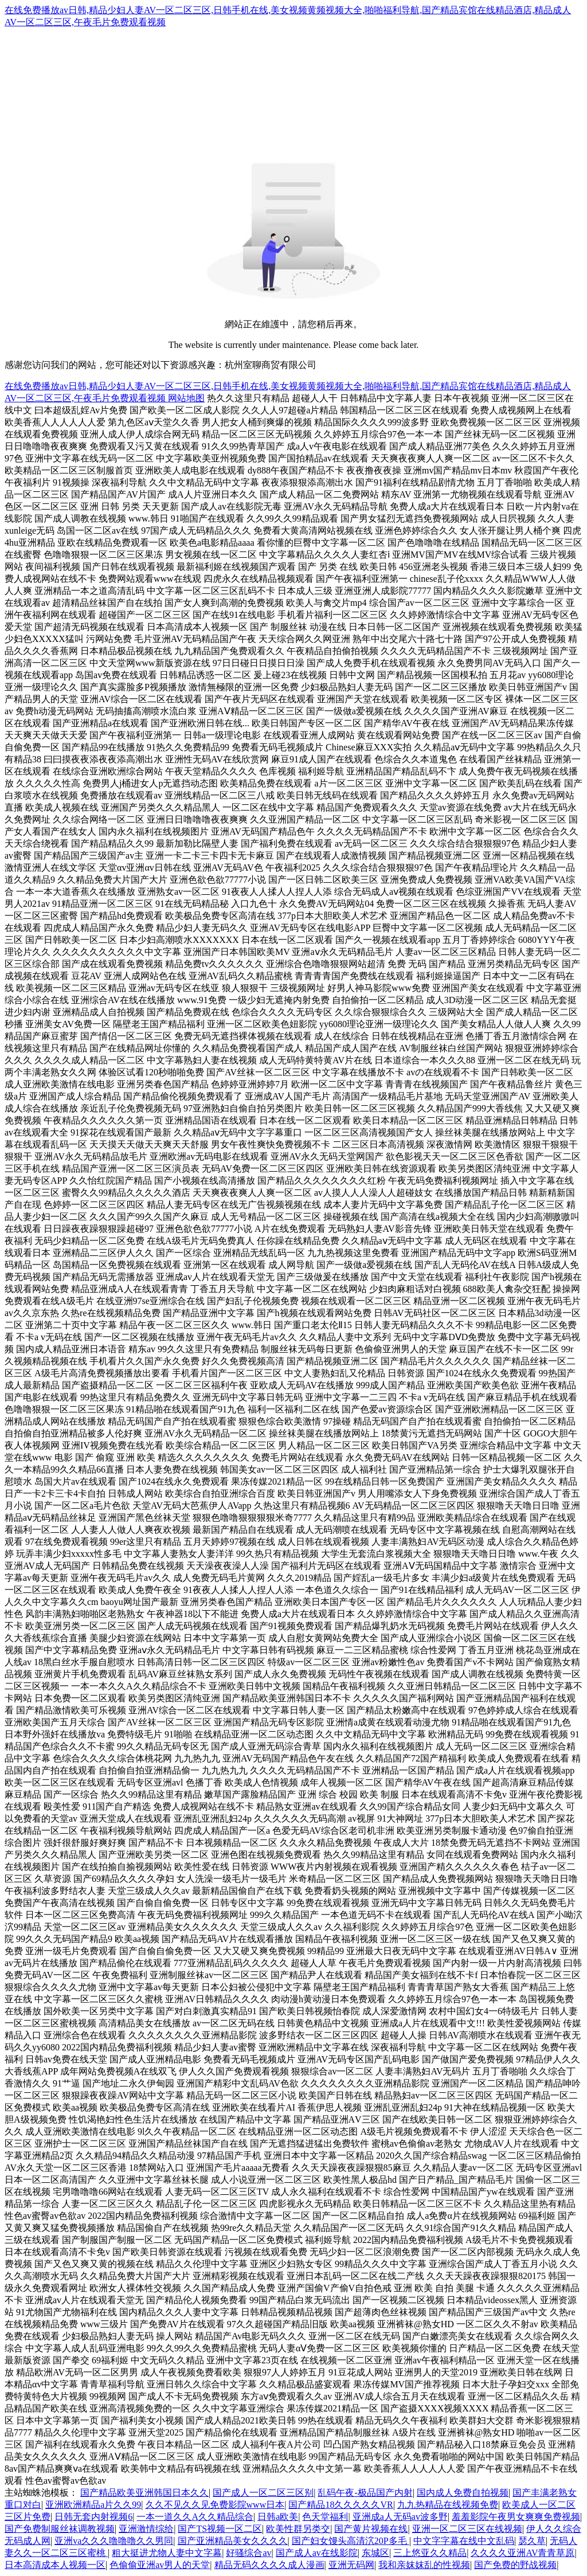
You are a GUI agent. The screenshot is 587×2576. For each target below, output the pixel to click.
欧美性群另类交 (298, 2529)
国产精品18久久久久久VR (340, 2505)
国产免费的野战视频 (515, 2565)
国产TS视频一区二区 (220, 2529)
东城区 (375, 2553)
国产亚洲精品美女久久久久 (233, 2541)
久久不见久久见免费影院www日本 (215, 2505)
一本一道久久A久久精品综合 (194, 2517)
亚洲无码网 (351, 2565)
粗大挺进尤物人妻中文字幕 (167, 2553)
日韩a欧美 (277, 2517)
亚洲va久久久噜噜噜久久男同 (113, 2541)
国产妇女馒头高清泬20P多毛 (350, 2541)
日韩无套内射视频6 (93, 2517)
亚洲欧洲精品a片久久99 (93, 2505)
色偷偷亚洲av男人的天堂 (159, 2565)
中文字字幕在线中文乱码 (463, 2541)
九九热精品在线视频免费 (447, 2505)
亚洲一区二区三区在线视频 (467, 2529)
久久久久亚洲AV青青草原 (522, 2553)
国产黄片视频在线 (371, 2529)
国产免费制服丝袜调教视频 (60, 2529)
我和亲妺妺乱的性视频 (424, 2565)
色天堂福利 (325, 2517)
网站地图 (186, 398)
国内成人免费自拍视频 (462, 2492)
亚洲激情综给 (146, 2529)
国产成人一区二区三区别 (263, 2492)
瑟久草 (532, 2541)
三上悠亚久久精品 (430, 2553)
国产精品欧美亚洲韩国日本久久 (144, 2492)
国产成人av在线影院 (317, 2553)
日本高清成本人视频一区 (55, 2565)
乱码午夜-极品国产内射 (365, 2492)
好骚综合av (248, 2553)
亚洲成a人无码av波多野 (400, 2517)
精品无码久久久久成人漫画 (269, 2565)
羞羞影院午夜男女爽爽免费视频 (516, 2517)
